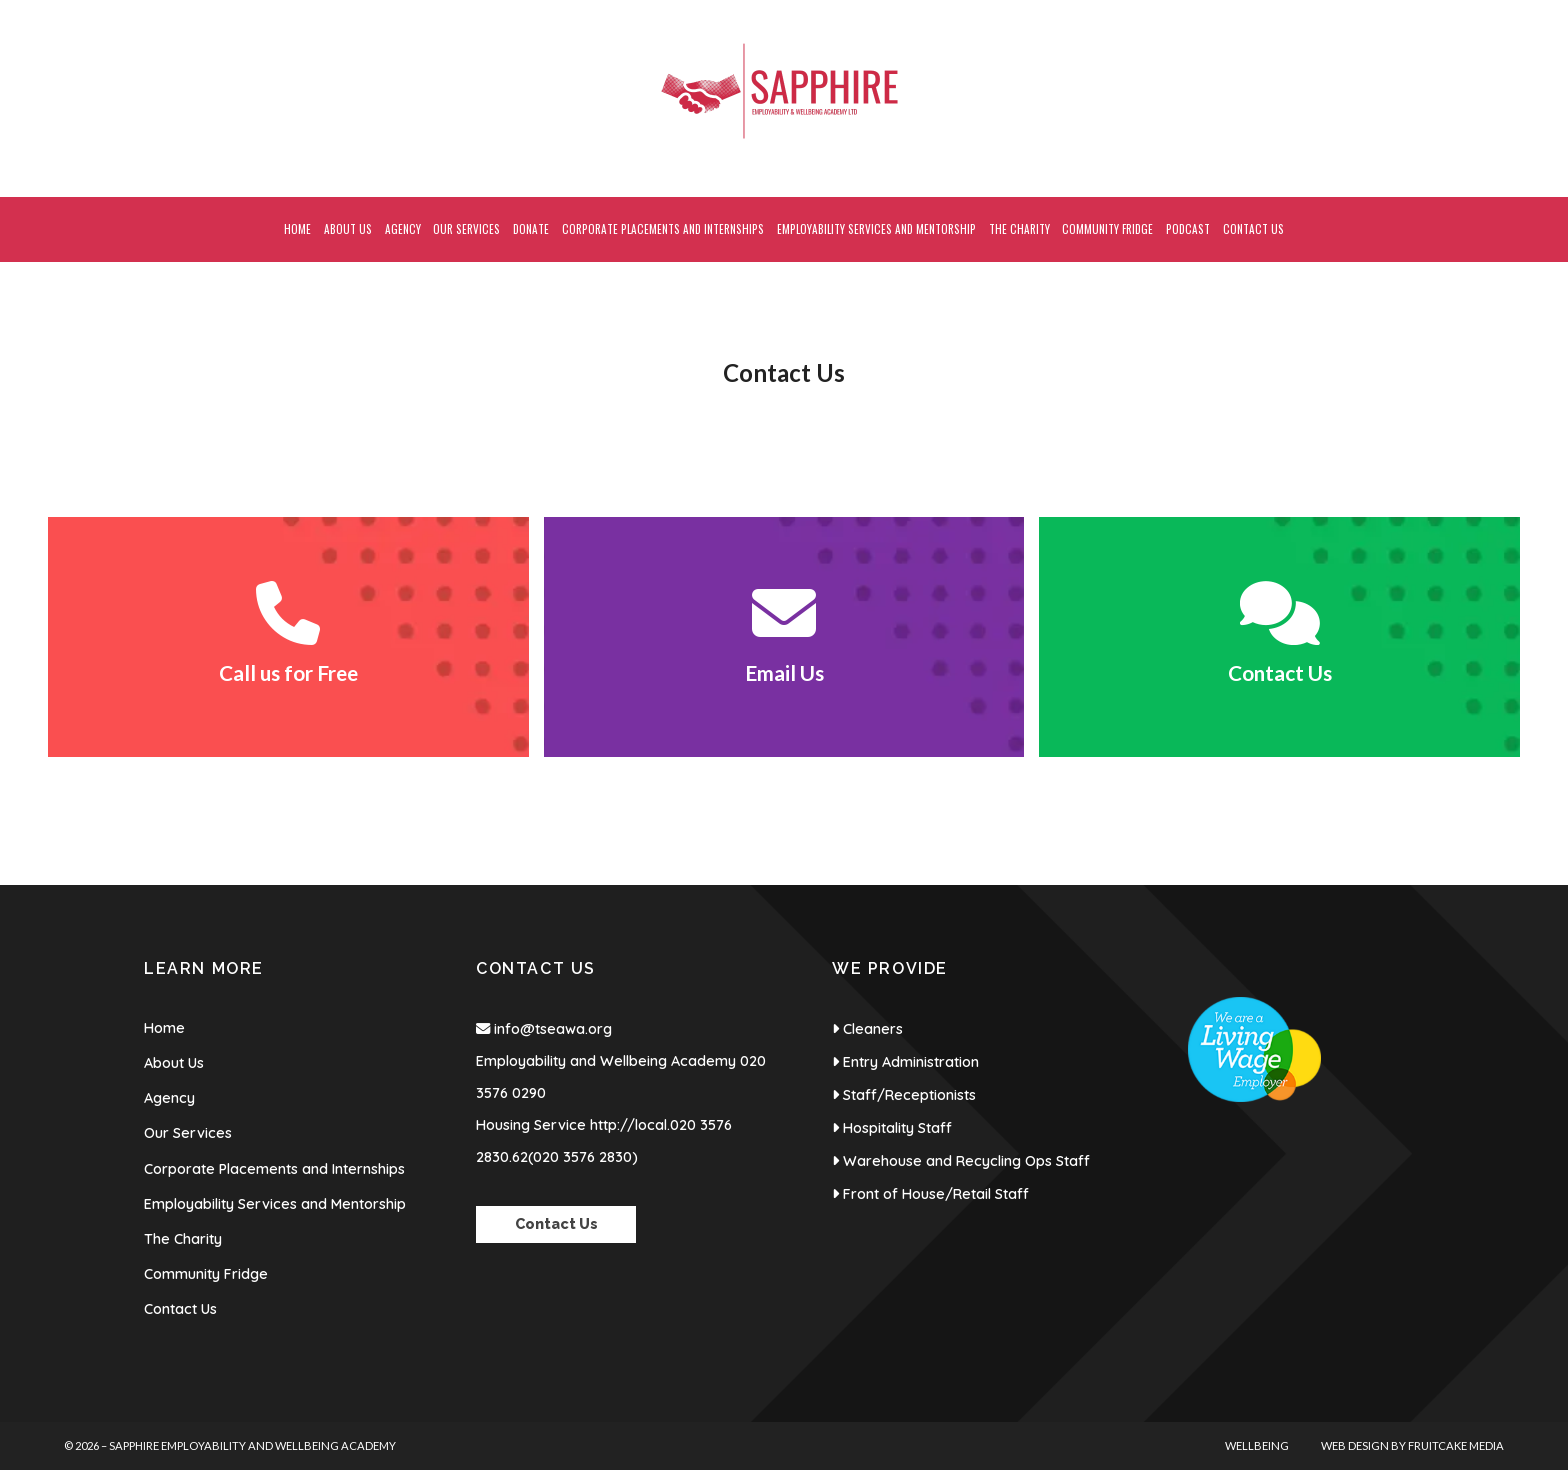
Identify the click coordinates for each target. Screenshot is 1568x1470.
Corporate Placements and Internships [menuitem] (663, 229)
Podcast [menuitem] (1188, 229)
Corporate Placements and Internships (274, 1169)
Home (164, 1028)
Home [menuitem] (297, 229)
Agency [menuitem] (403, 229)
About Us (174, 1063)
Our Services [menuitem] (466, 229)
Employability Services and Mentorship (275, 1204)
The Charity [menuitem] (1019, 229)
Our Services (188, 1133)
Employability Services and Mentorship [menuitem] (876, 229)
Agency (169, 1098)
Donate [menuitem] (531, 229)
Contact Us (180, 1309)
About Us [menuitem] (348, 229)
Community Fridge (206, 1274)
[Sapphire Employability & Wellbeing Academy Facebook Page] (1457, 9)
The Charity (183, 1239)
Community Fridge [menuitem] (1107, 229)
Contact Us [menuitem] (1253, 229)
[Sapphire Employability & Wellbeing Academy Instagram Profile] (1498, 9)
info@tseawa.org (553, 1029)
